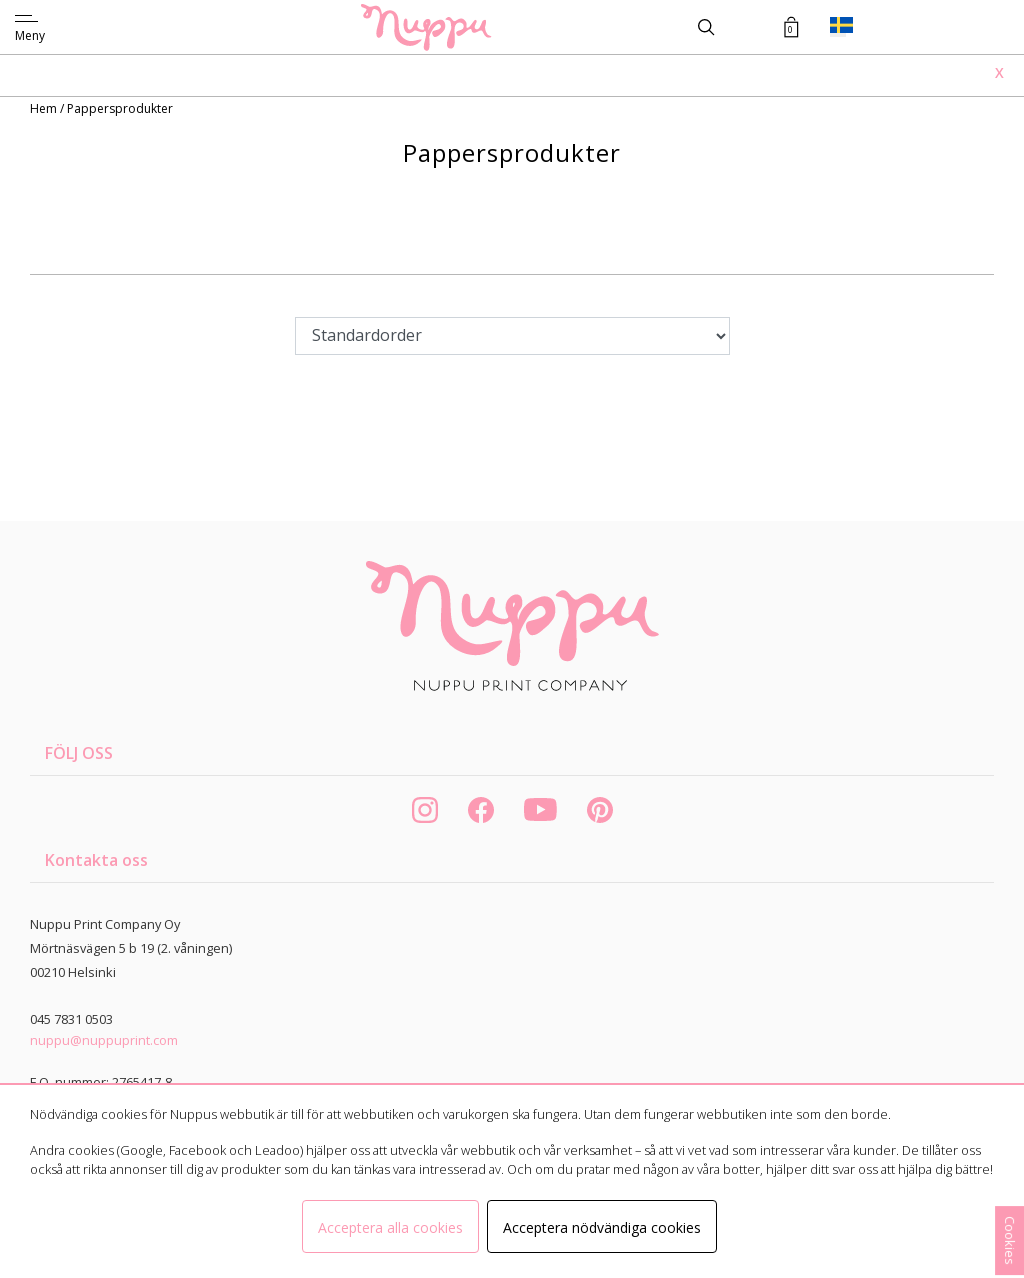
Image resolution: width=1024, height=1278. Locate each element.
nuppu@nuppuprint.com (104, 1040)
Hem (45, 108)
